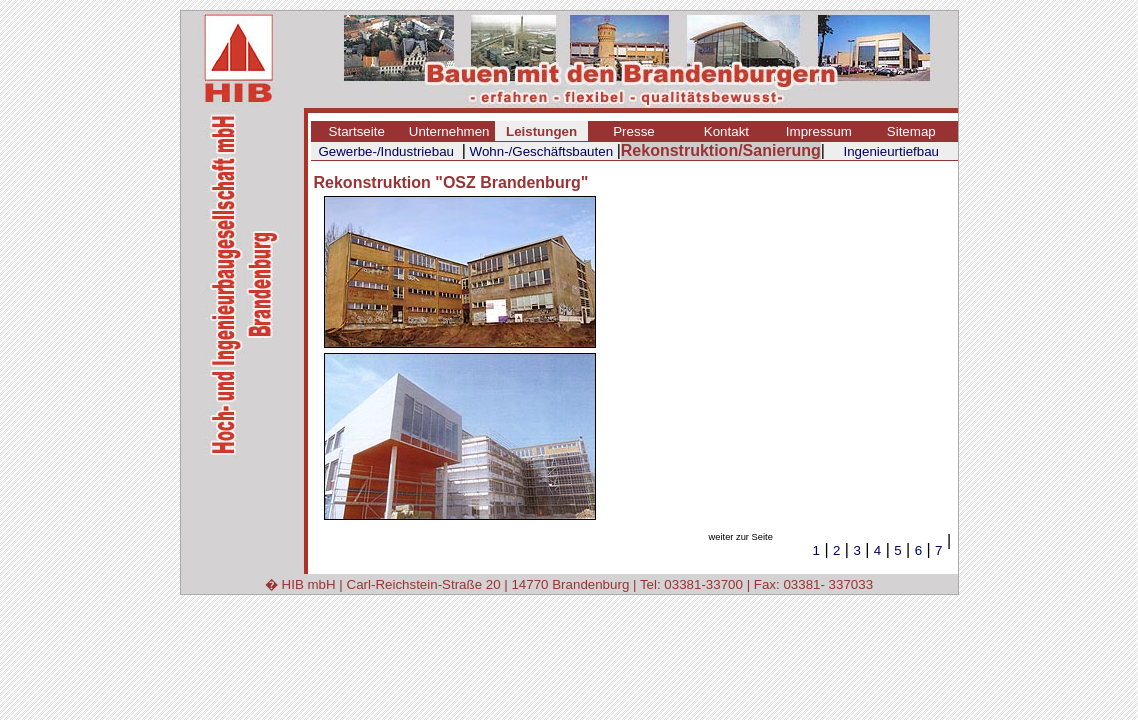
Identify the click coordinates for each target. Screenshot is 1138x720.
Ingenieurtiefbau (891, 151)
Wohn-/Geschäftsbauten (542, 151)
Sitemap (911, 131)
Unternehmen (449, 131)
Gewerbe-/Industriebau (386, 151)
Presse (633, 131)
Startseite (357, 131)
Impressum (819, 131)
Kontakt (726, 131)
